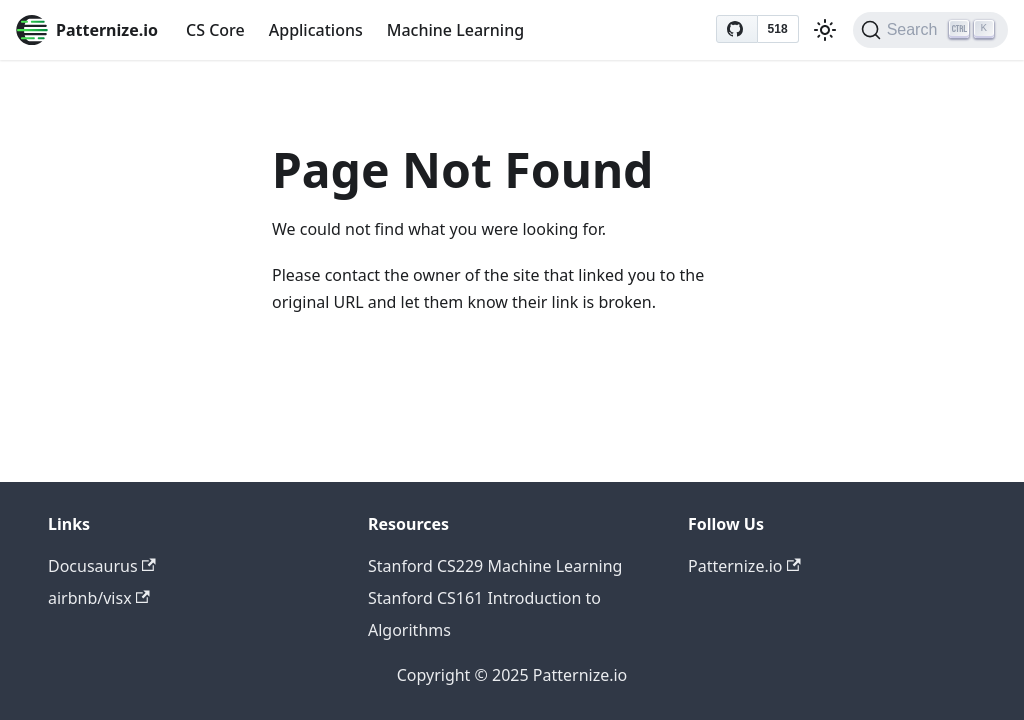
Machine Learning (455, 30)
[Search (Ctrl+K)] (930, 30)
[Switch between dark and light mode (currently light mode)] (825, 30)
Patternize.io (744, 566)
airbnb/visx (99, 598)
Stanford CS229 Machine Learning (495, 566)
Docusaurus (102, 566)
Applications (316, 30)
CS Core (215, 30)
